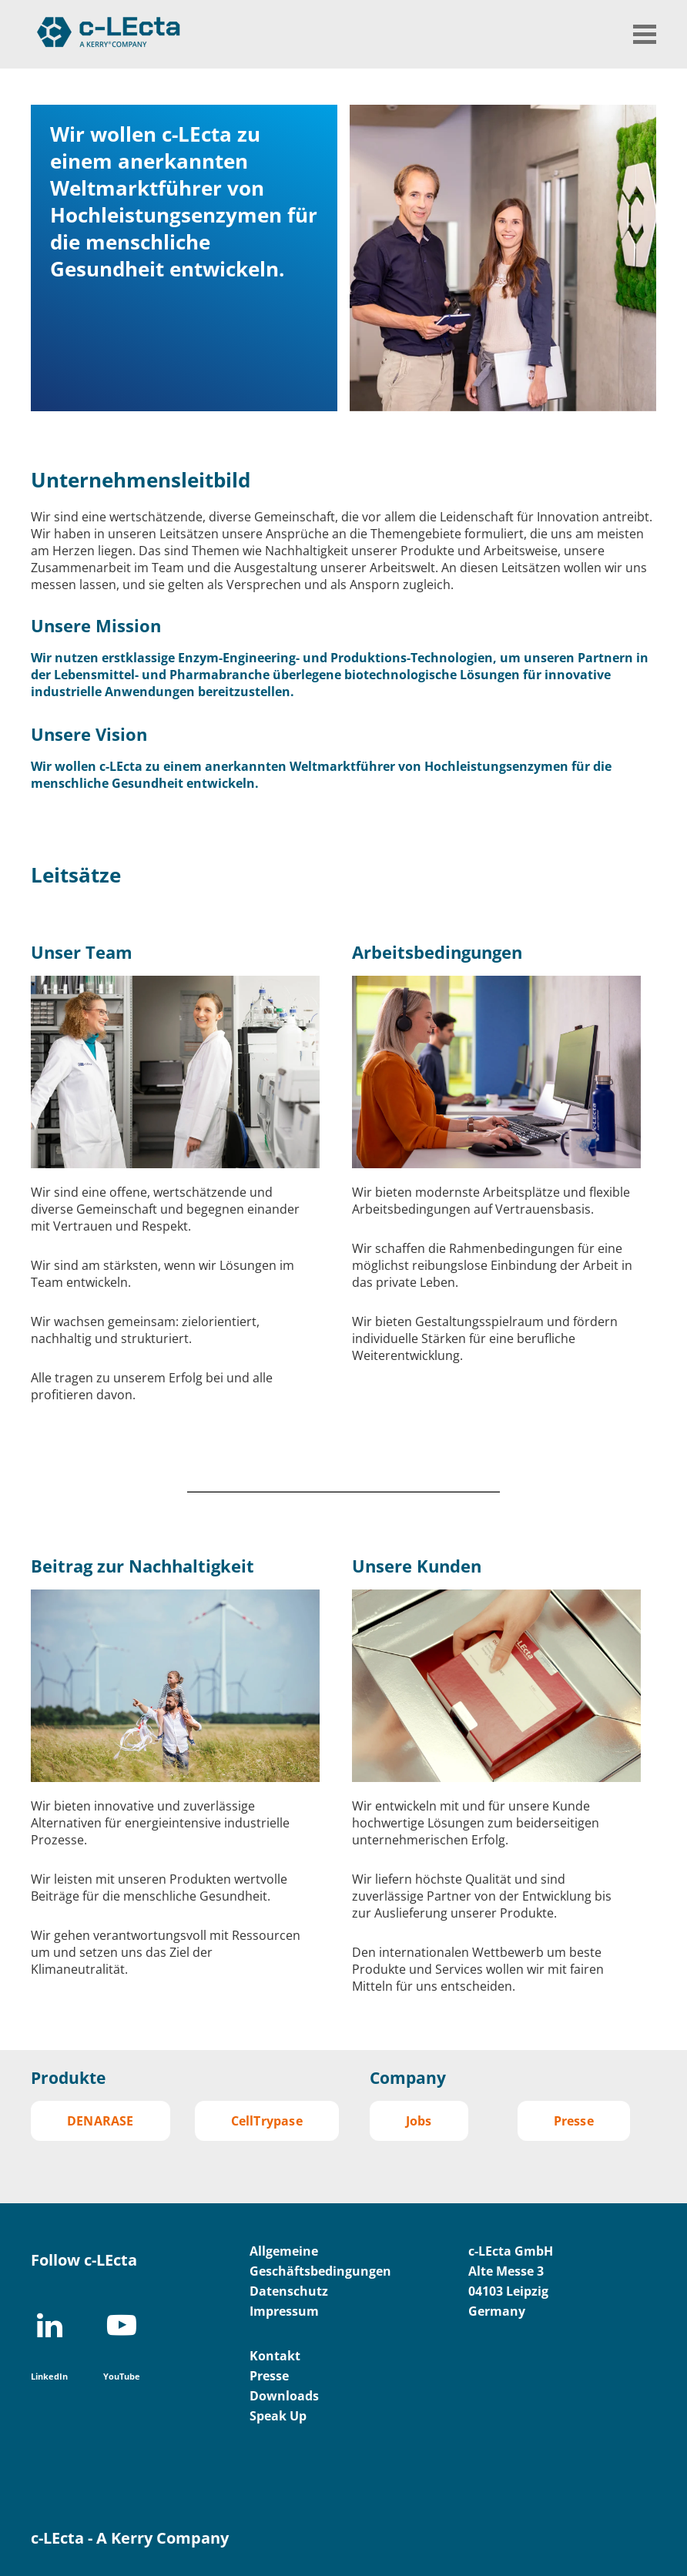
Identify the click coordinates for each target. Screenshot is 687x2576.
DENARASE (100, 2120)
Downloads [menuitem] (284, 2395)
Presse (574, 2120)
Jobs (419, 2120)
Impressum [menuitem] (284, 2311)
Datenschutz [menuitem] (289, 2291)
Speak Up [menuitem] (278, 2415)
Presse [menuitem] (269, 2375)
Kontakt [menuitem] (275, 2355)
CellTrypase (267, 2120)
